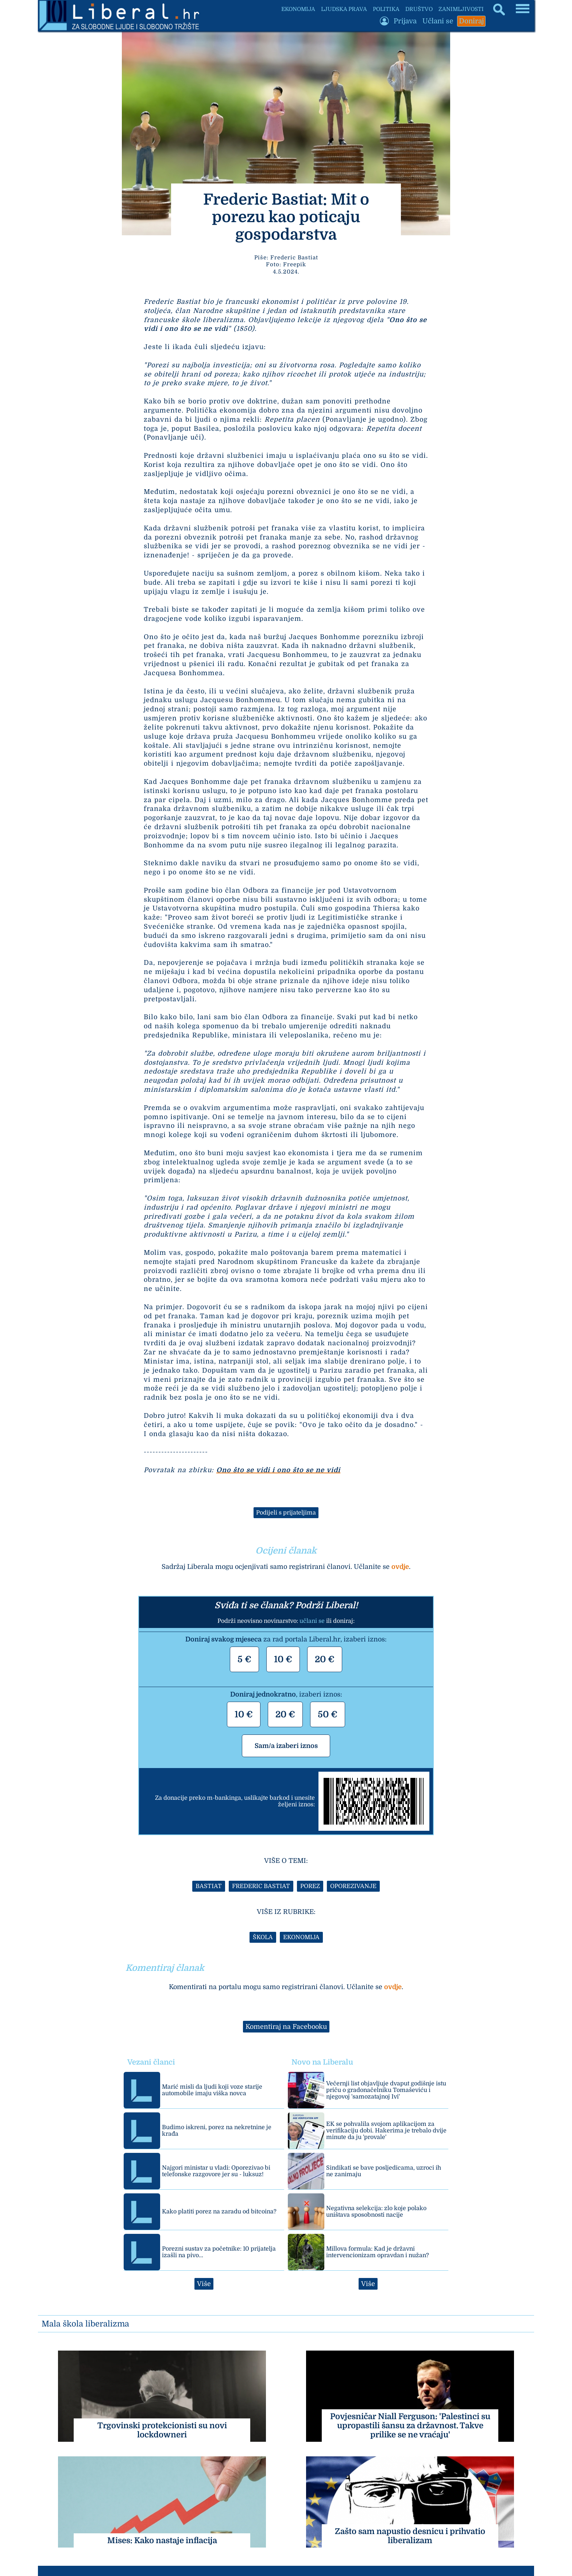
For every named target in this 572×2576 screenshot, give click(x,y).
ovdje (400, 1566)
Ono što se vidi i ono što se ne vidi (278, 1470)
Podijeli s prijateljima (286, 1512)
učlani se (312, 1621)
